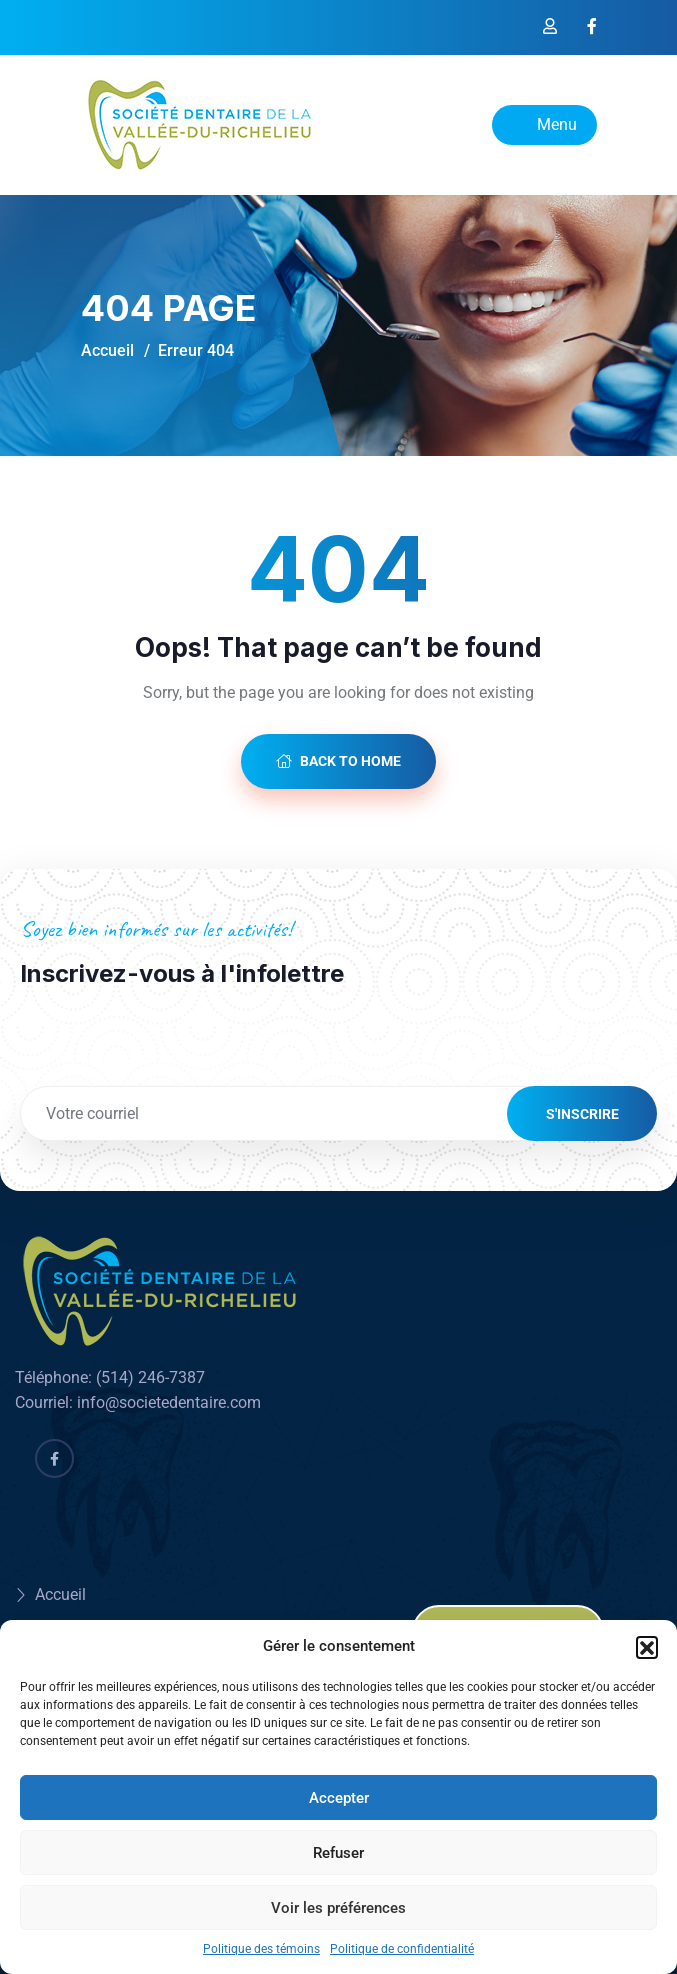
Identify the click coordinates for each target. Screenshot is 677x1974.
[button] (647, 1647)
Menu (544, 124)
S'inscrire (582, 1114)
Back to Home (338, 761)
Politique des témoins (261, 1949)
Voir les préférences (338, 1908)
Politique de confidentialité (402, 1949)
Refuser (338, 1853)
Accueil (107, 350)
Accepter (339, 1798)
